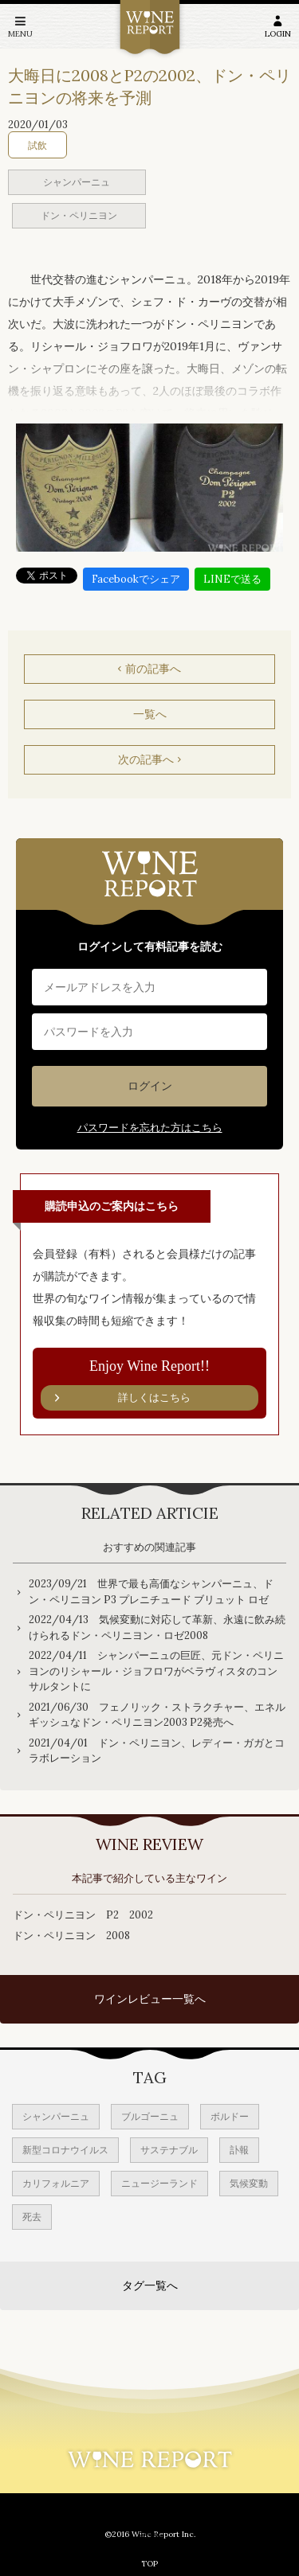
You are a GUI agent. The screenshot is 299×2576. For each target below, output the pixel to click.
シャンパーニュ (76, 182)
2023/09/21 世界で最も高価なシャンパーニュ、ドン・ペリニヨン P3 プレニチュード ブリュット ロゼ (151, 1591)
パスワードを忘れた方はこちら (149, 1127)
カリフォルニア (55, 2183)
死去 (31, 2217)
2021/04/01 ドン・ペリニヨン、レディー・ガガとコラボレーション (157, 1751)
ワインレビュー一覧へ (150, 1999)
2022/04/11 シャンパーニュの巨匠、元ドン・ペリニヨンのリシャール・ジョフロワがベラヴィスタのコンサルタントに (156, 1671)
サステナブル (169, 2150)
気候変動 (249, 2183)
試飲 (37, 145)
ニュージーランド (159, 2183)
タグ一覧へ (150, 2285)
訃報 (239, 2150)
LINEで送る (232, 579)
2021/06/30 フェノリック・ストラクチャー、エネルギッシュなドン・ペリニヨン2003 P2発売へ (157, 1715)
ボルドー (229, 2116)
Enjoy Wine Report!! (149, 1384)
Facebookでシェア (136, 579)
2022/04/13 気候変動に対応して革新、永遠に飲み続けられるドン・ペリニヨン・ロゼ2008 (157, 1627)
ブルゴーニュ (150, 2116)
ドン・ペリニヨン (79, 215)
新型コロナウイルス (65, 2150)
